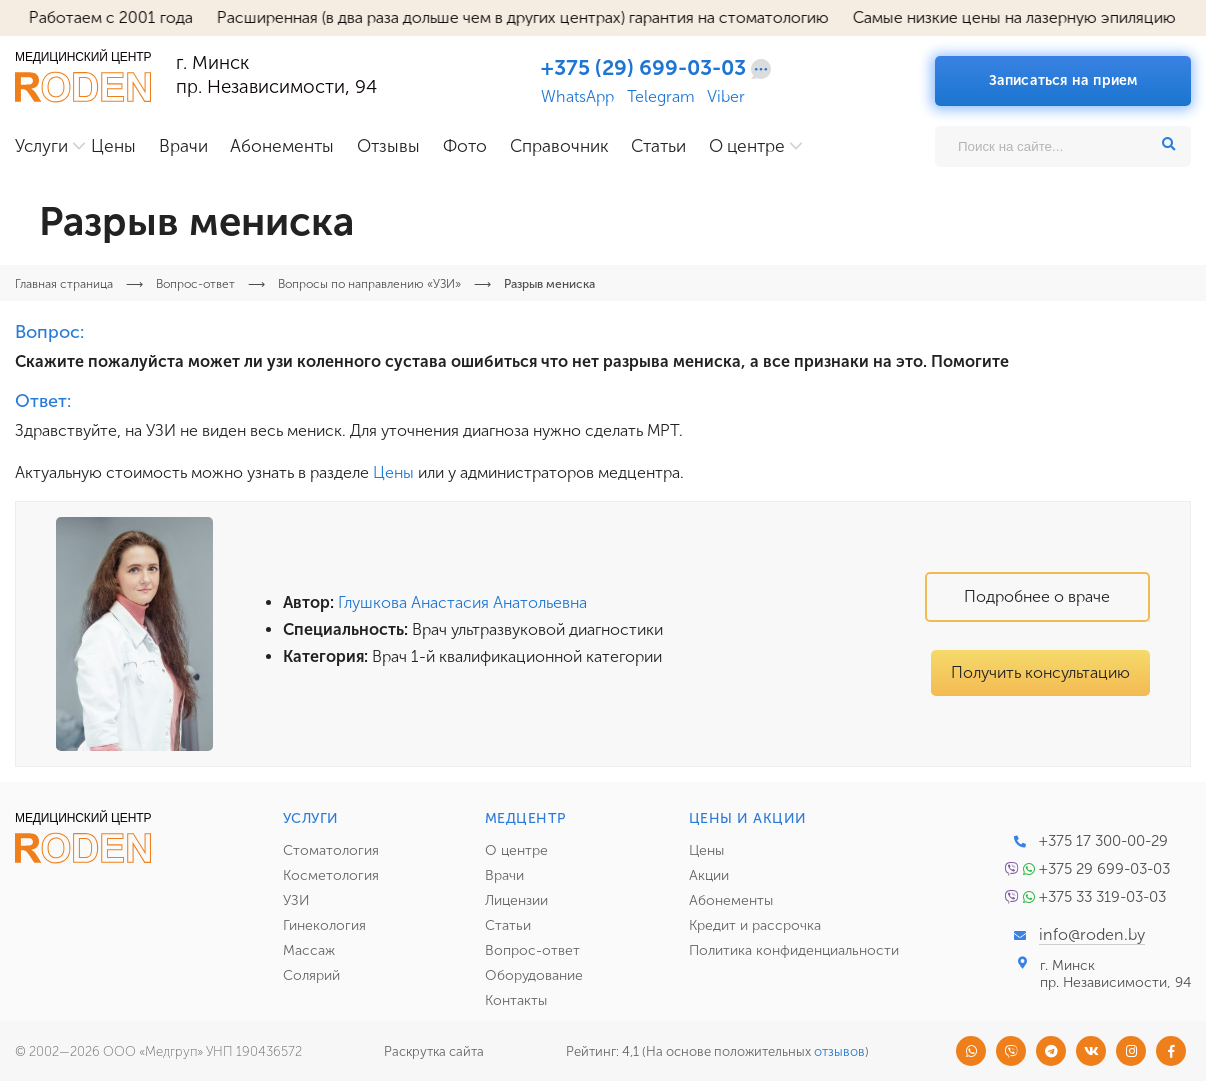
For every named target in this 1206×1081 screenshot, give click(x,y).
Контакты (516, 1000)
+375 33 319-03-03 (1102, 897)
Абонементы (282, 146)
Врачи (183, 146)
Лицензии (516, 900)
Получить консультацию (1040, 672)
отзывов (839, 1051)
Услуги (41, 146)
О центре (747, 146)
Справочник (559, 146)
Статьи (658, 146)
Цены (113, 146)
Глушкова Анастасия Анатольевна (462, 602)
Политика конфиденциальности (794, 950)
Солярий (311, 975)
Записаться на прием (1063, 80)
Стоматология (331, 850)
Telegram (661, 97)
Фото (465, 146)
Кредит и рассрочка (755, 925)
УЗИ (296, 900)
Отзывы (388, 146)
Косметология (331, 875)
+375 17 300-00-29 (1103, 841)
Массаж (309, 950)
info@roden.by (1092, 934)
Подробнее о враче (1037, 596)
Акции (709, 875)
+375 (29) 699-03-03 (643, 68)
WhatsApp (577, 97)
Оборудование (534, 975)
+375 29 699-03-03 (1104, 869)
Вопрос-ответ (532, 950)
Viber (726, 97)
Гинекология (324, 925)
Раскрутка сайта (434, 1051)
